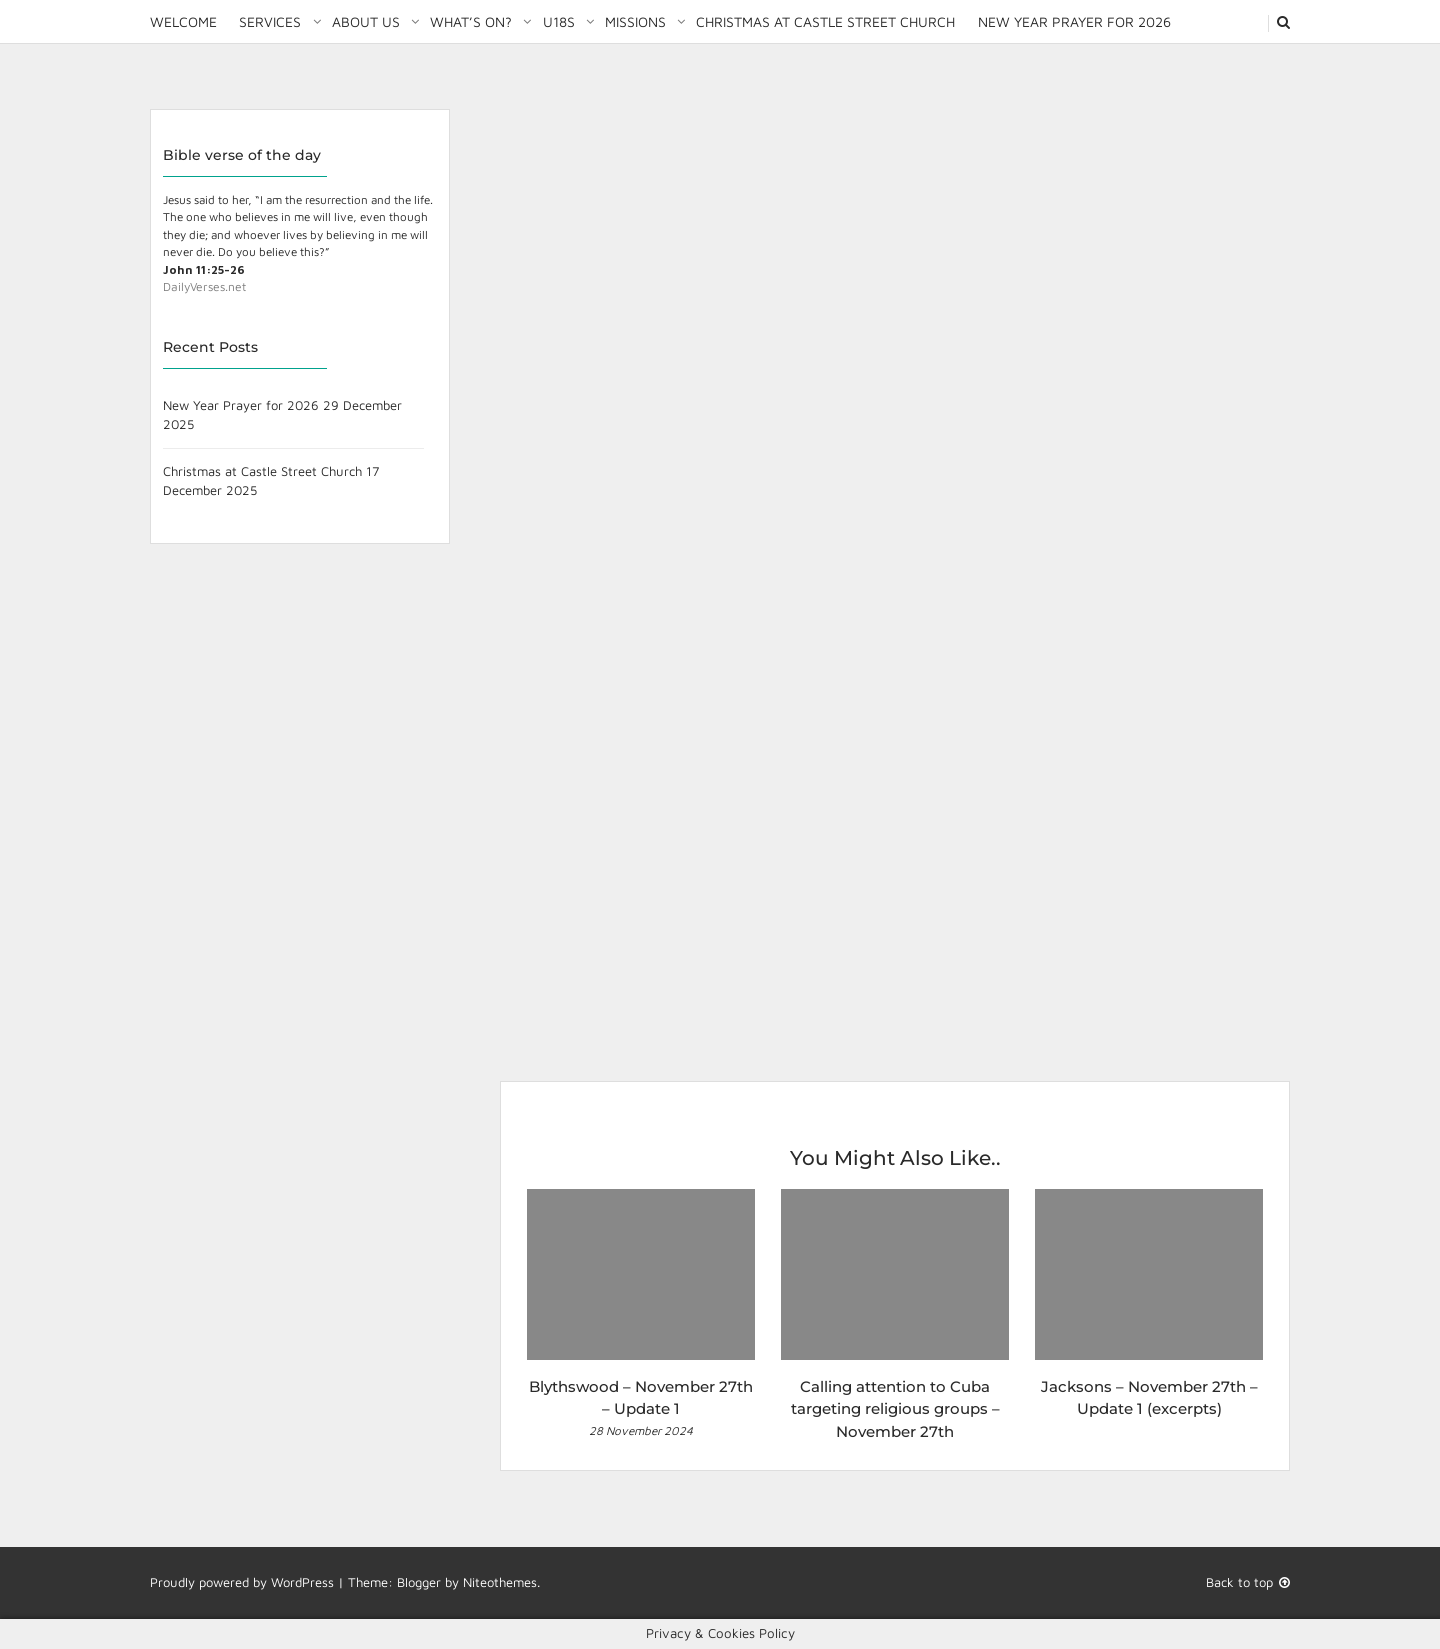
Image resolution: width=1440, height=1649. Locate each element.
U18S (559, 21)
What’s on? (471, 21)
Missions (635, 21)
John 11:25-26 (204, 269)
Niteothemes (500, 1582)
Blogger (419, 1582)
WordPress (302, 1582)
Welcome (183, 21)
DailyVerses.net (204, 286)
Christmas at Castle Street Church (825, 21)
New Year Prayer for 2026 (1074, 21)
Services (270, 21)
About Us (366, 21)
